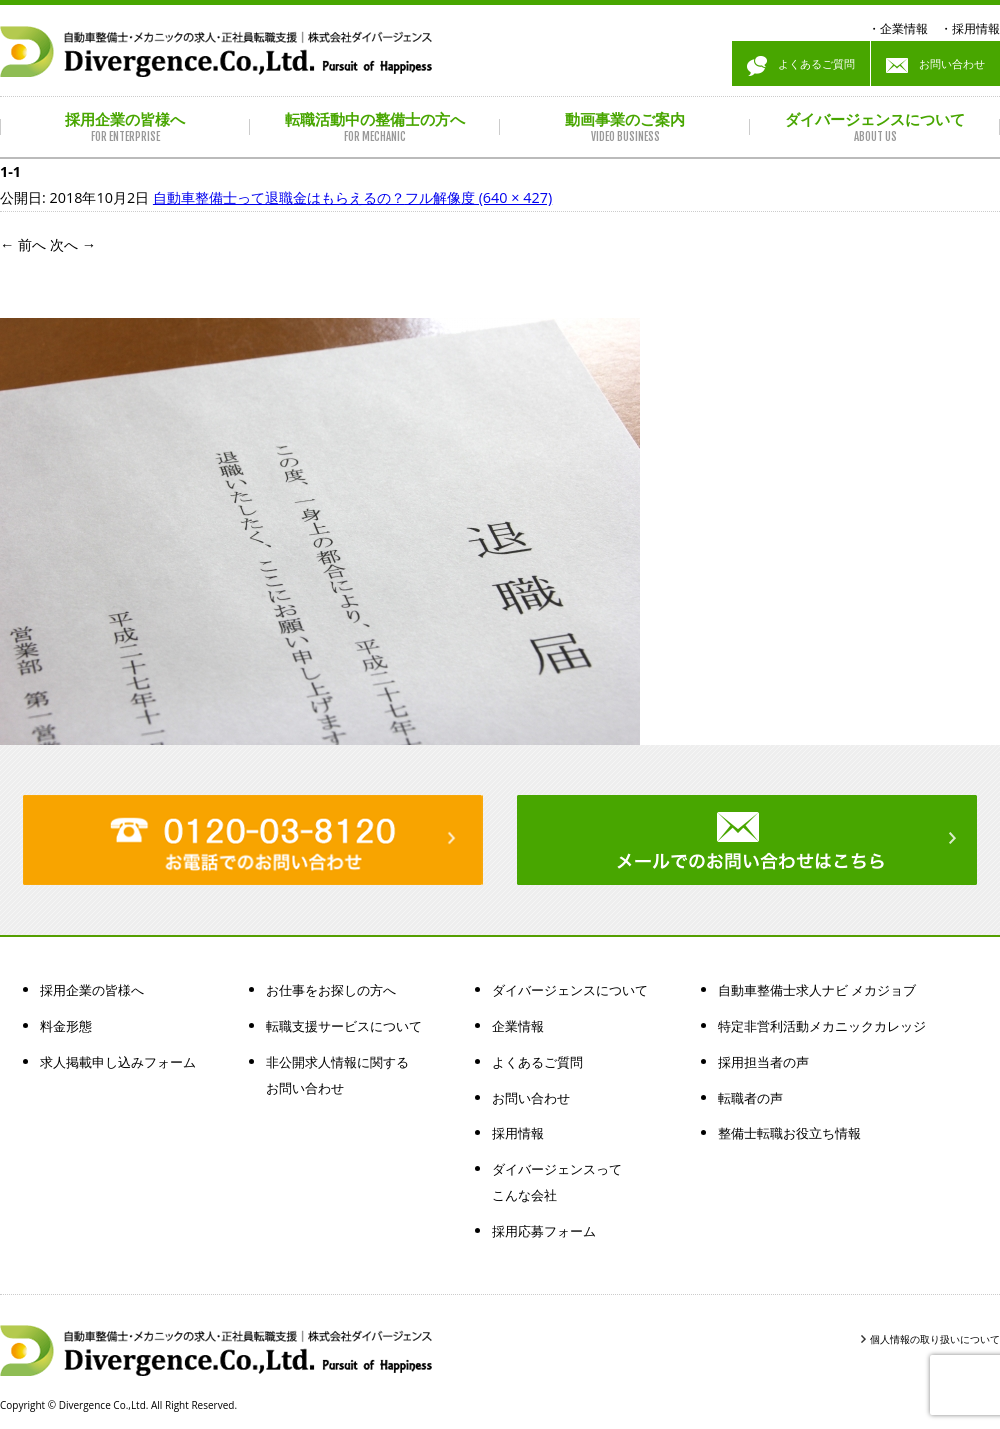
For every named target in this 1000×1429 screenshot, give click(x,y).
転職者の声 (750, 1098)
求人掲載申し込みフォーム (118, 1062)
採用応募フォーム (544, 1231)
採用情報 (976, 28)
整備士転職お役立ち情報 (789, 1133)
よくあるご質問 (801, 66)
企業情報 (904, 28)
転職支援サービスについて (344, 1026)
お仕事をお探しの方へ (331, 990)
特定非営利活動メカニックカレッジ (822, 1026)
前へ (23, 244)
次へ (73, 244)
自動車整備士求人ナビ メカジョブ (817, 990)
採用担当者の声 (763, 1062)
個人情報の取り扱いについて (935, 1339)
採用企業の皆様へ (92, 990)
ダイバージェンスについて (570, 990)
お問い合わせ (935, 66)
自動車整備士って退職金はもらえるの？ (279, 197)
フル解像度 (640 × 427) (478, 197)
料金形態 (66, 1026)
